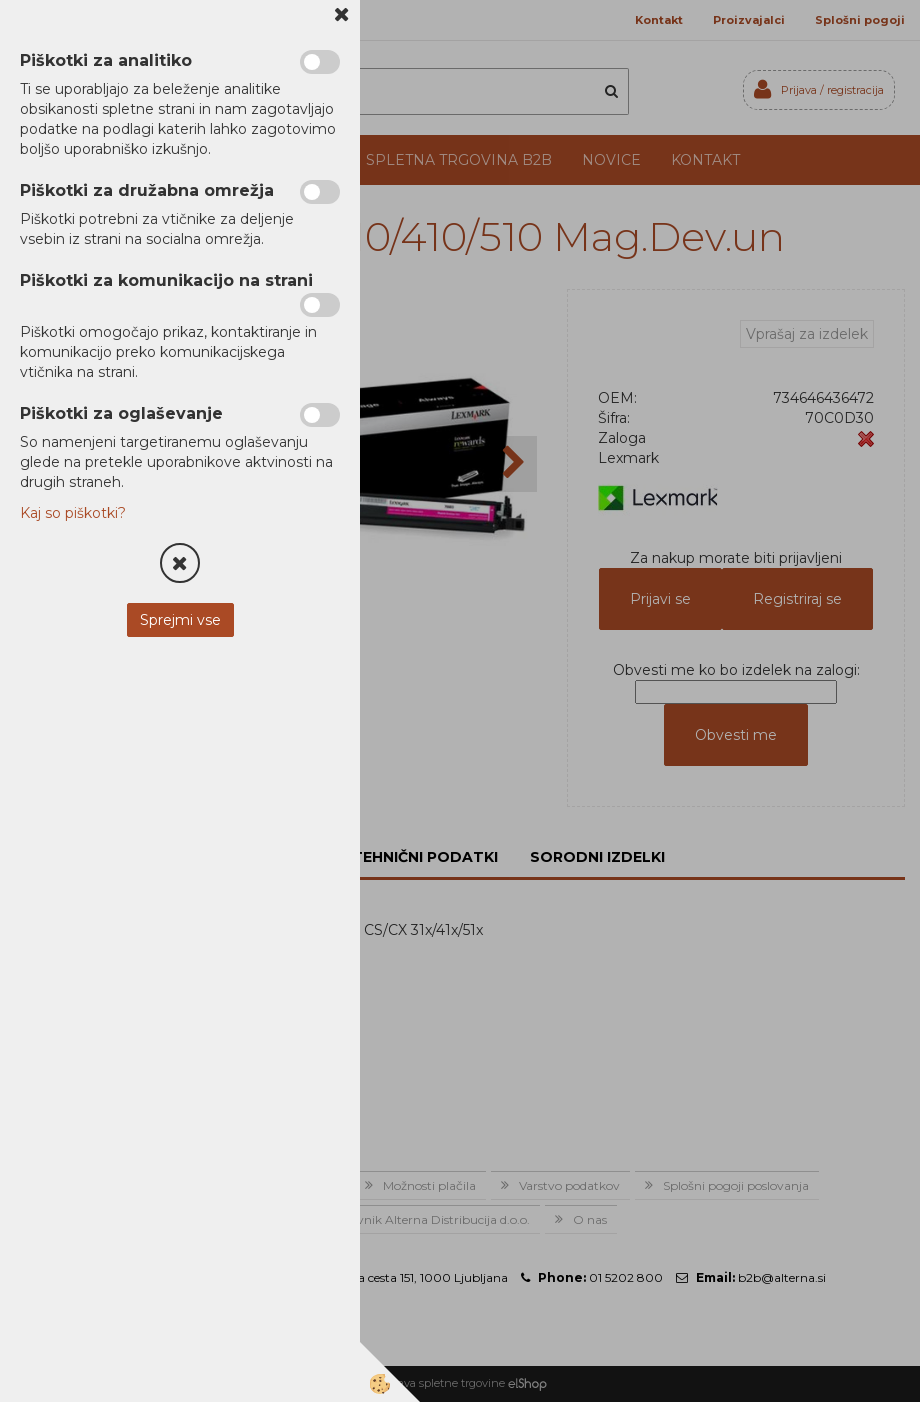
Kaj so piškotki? (73, 513)
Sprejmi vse (180, 620)
